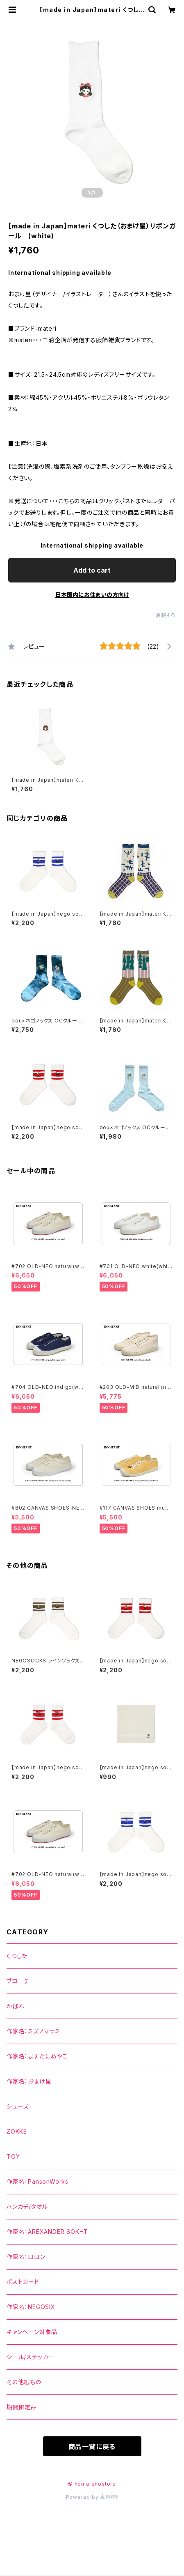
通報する (166, 615)
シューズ (18, 2106)
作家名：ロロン (26, 2256)
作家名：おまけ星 (29, 2081)
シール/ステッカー (30, 2356)
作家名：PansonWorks (37, 2181)
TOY (13, 2156)
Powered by (92, 2497)
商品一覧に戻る (92, 2446)
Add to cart (92, 570)
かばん (15, 2006)
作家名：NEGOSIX (31, 2306)
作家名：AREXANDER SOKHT (47, 2231)
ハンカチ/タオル (27, 2206)
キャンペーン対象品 (32, 2331)
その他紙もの (24, 2381)
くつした (17, 1955)
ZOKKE (17, 2131)
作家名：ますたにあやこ (37, 2056)
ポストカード (23, 2281)
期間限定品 (22, 2406)
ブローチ (18, 1980)
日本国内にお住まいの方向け (92, 594)
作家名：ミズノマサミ (33, 2031)
